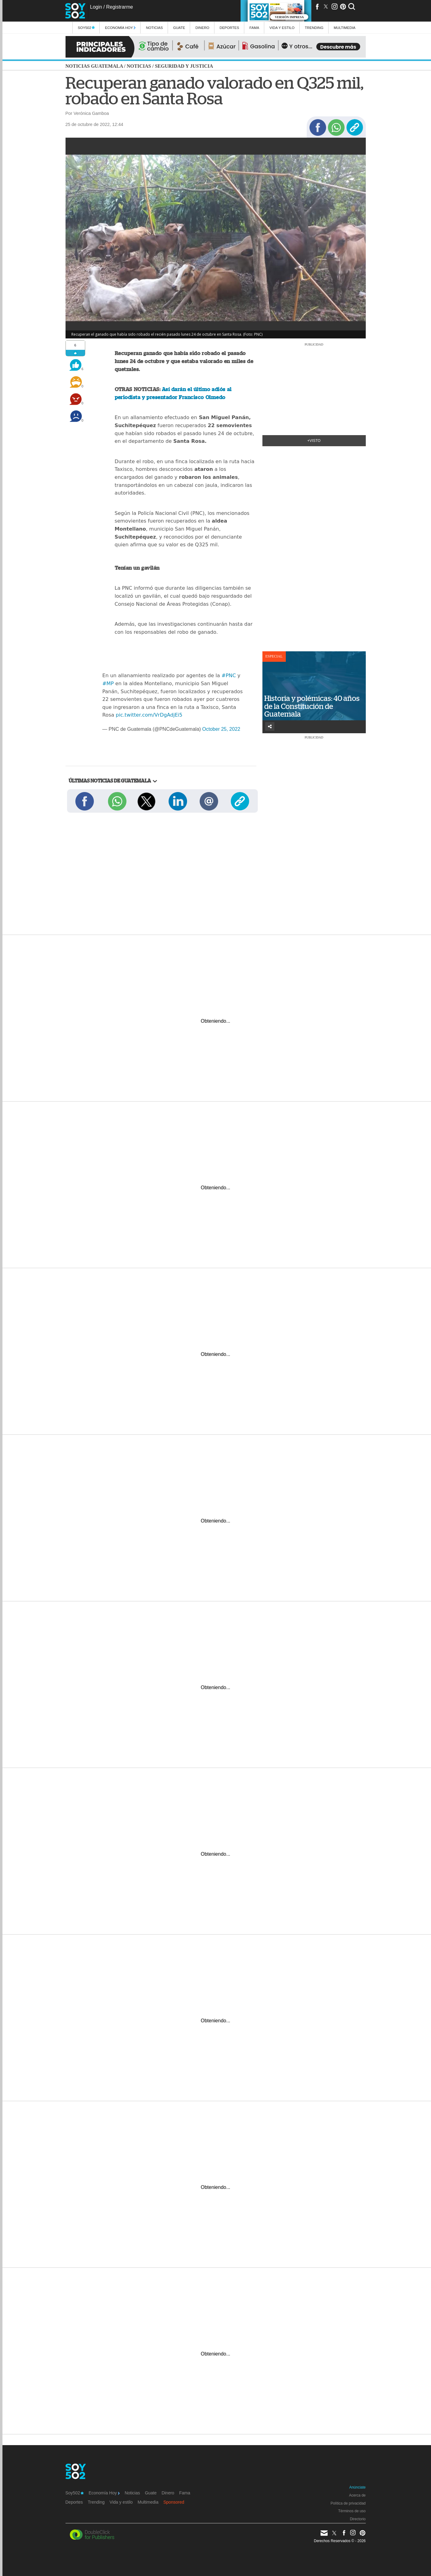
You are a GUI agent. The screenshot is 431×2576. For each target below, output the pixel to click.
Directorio (357, 2519)
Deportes (229, 28)
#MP (108, 683)
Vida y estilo (281, 28)
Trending (314, 28)
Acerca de (357, 2495)
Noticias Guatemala (94, 66)
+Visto (314, 441)
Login (96, 7)
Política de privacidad (347, 2503)
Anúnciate (357, 2487)
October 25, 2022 (221, 729)
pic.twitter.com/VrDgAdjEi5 (149, 715)
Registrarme (119, 7)
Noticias (154, 28)
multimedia (345, 28)
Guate (179, 28)
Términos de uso (351, 2511)
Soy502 (86, 28)
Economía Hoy (120, 28)
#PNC (228, 675)
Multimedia (148, 2502)
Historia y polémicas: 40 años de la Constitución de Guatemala (312, 706)
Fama (254, 28)
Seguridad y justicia (184, 66)
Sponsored (173, 2502)
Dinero (202, 28)
